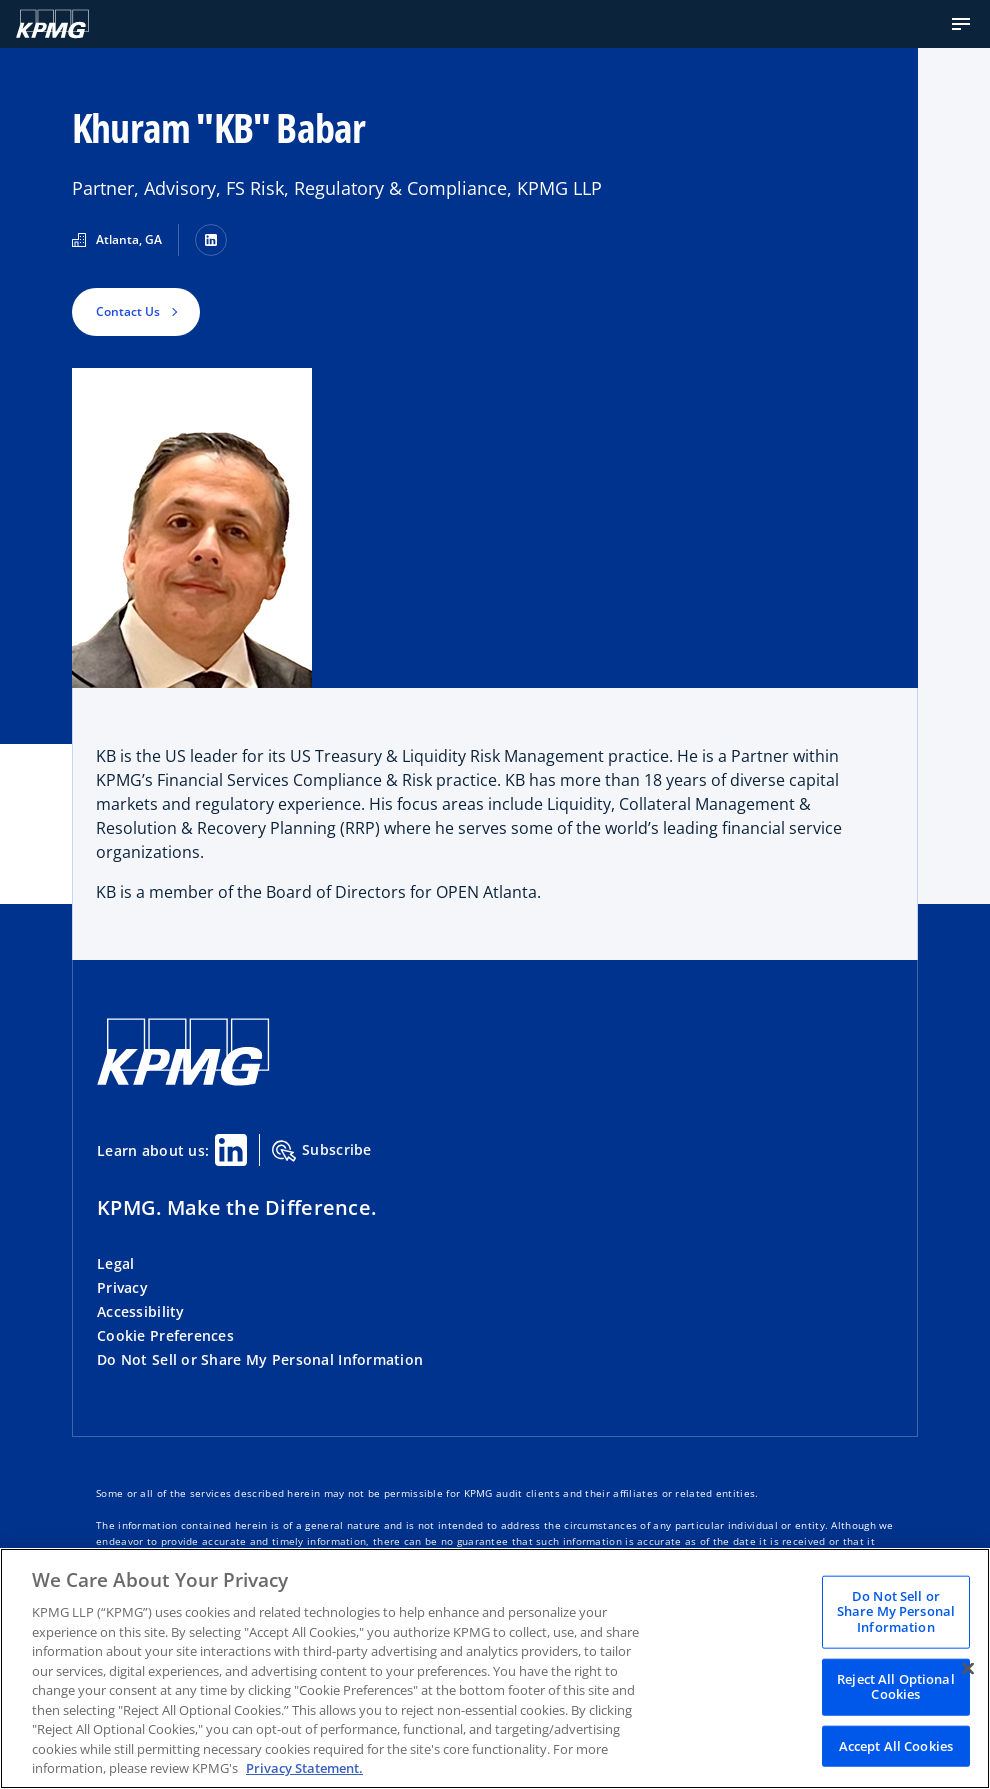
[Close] (968, 1668)
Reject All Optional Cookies (895, 1686)
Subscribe (322, 1151)
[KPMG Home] (52, 24)
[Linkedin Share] (231, 1150)
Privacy (122, 1287)
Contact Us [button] (128, 311)
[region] (495, 1668)
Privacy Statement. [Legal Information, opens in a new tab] (304, 1768)
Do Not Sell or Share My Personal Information (260, 1359)
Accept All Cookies (896, 1745)
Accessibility (141, 1311)
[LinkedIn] (211, 240)
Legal (115, 1263)
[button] (961, 24)
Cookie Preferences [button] (165, 1335)
